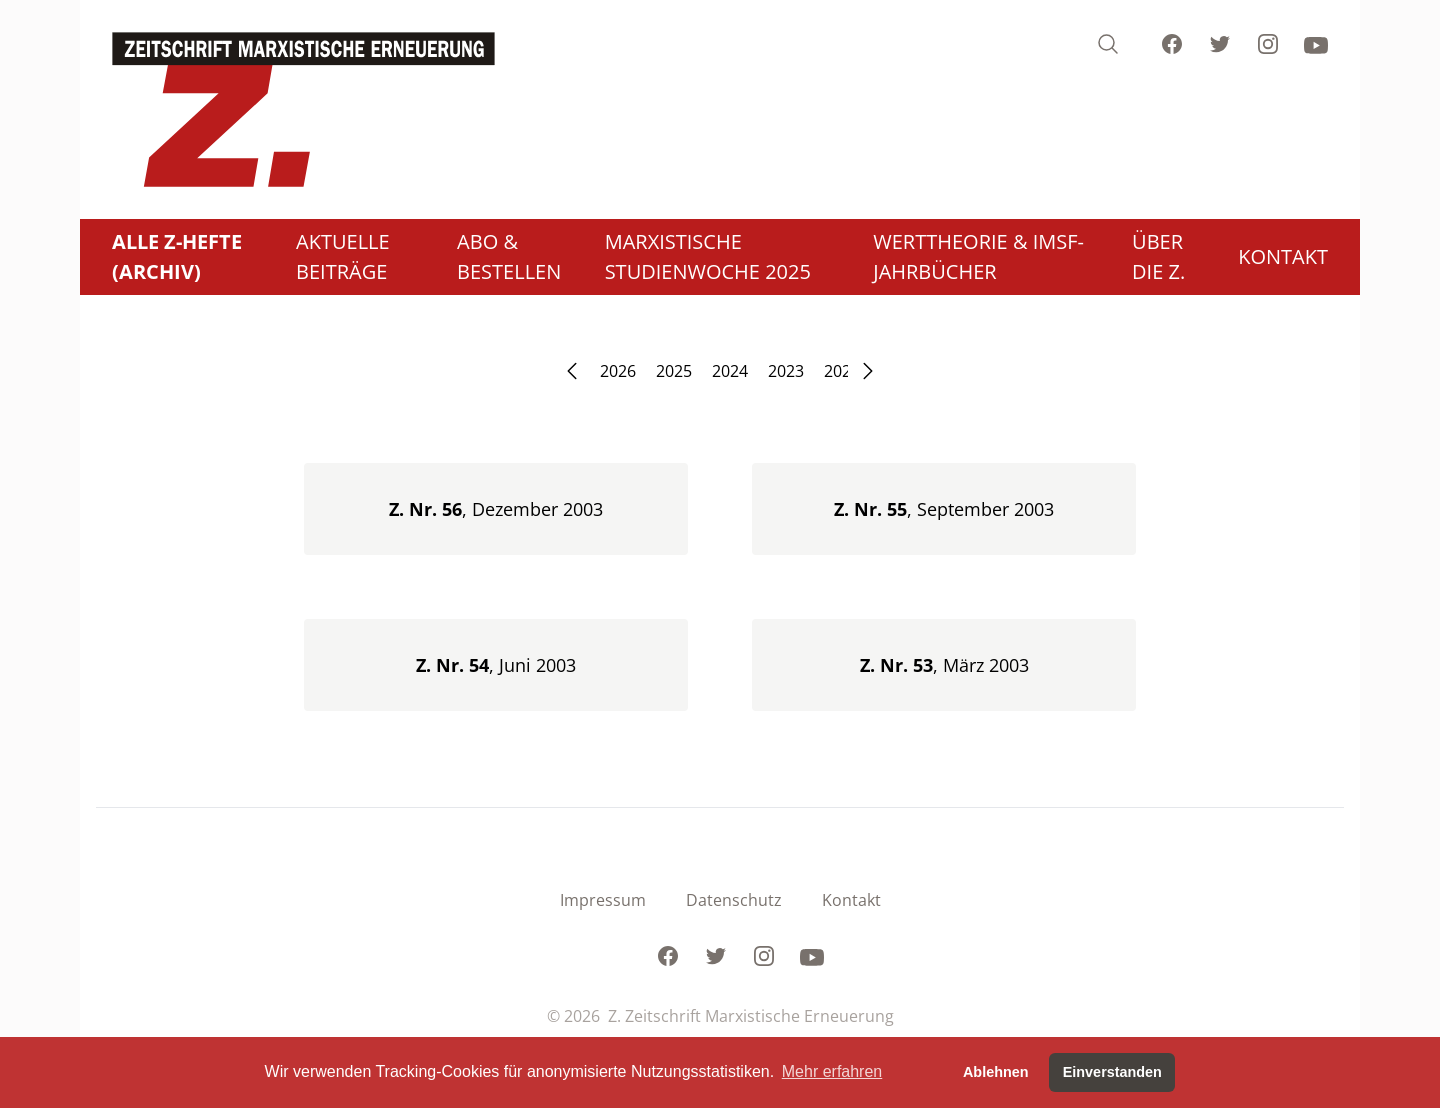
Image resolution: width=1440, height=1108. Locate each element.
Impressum (603, 900)
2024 (730, 371)
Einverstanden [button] (1112, 1072)
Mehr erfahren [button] (832, 1071)
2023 (786, 371)
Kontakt (851, 900)
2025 (674, 371)
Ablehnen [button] (996, 1072)
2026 (618, 371)
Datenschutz (734, 900)
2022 (842, 371)
